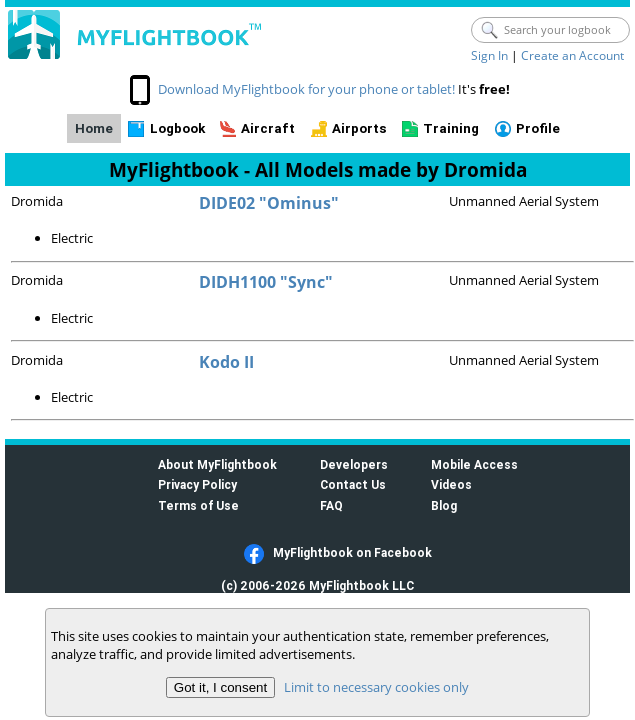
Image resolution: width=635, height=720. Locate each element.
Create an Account (572, 55)
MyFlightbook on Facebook (352, 552)
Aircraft (268, 128)
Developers (354, 464)
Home (94, 128)
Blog (444, 505)
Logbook (177, 128)
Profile (538, 128)
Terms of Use (198, 505)
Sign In (489, 55)
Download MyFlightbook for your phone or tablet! (306, 89)
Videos (451, 484)
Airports (359, 128)
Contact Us (353, 484)
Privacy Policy (197, 484)
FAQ (331, 505)
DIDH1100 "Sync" (266, 282)
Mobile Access (474, 464)
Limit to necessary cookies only (376, 687)
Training (451, 128)
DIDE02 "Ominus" (269, 203)
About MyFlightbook (217, 464)
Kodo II (226, 362)
